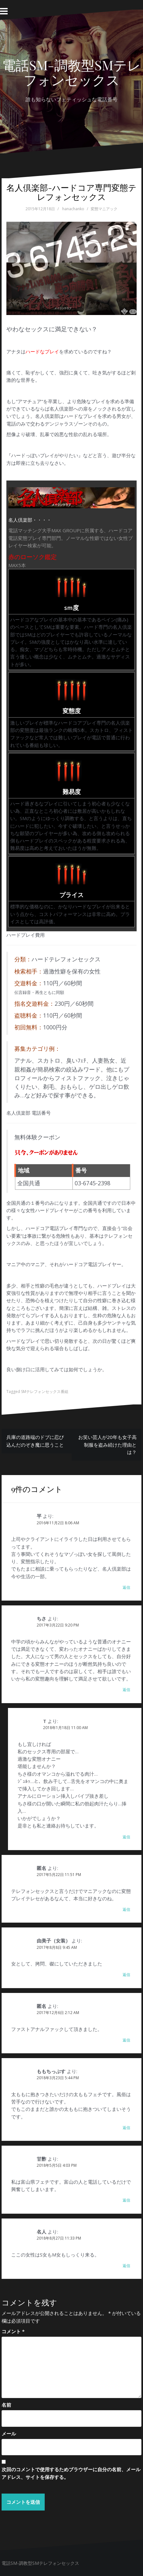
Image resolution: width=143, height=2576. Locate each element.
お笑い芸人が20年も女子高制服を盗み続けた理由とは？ (107, 1444)
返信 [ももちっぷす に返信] (126, 2127)
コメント (13, 2331)
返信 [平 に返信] (126, 1587)
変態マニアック (104, 208)
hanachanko (73, 208)
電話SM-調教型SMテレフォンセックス (71, 72)
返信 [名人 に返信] (126, 2265)
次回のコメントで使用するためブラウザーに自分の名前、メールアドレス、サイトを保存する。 (71, 2473)
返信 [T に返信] (126, 1837)
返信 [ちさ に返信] (126, 1689)
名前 (6, 2405)
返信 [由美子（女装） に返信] (126, 1974)
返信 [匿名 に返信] (126, 1909)
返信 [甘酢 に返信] (126, 2200)
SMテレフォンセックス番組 (44, 1391)
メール (9, 2433)
